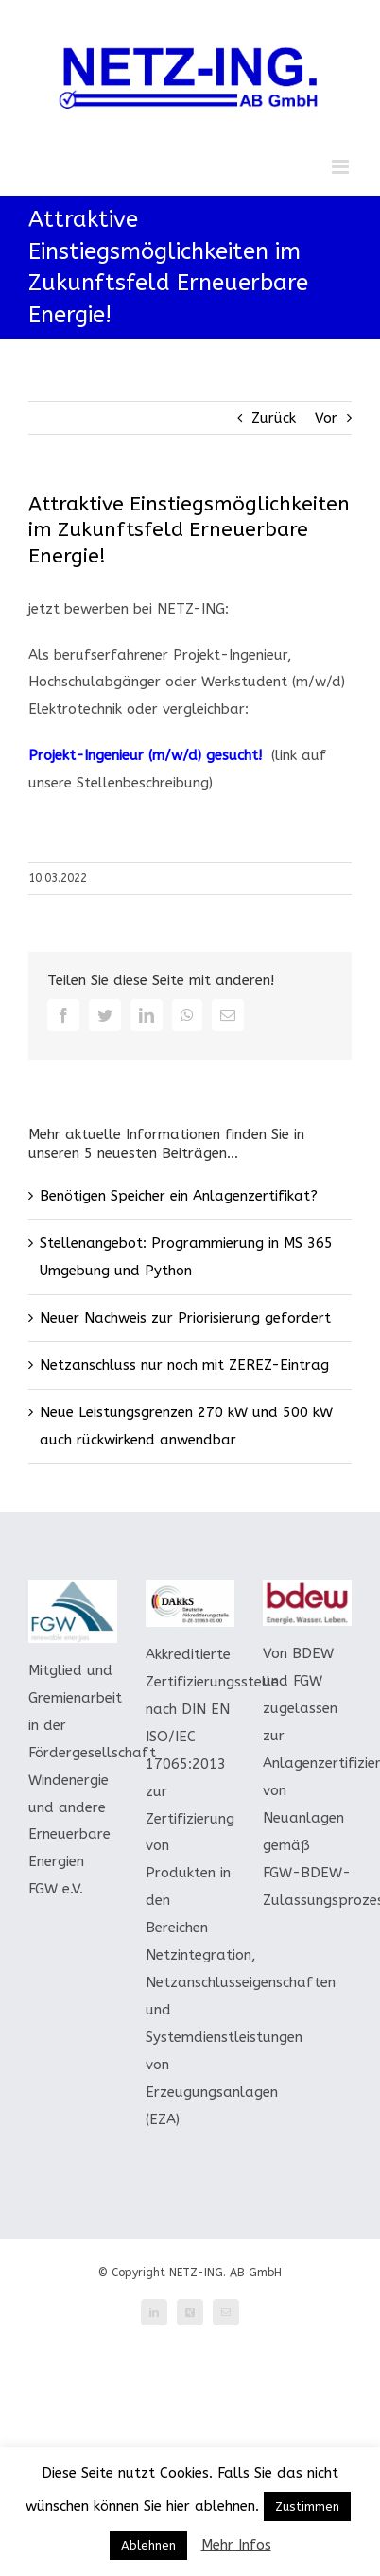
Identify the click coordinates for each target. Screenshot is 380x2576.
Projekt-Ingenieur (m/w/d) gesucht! (145, 755)
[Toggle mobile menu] (342, 167)
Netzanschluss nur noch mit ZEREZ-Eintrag (184, 1365)
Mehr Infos (236, 2544)
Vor (326, 417)
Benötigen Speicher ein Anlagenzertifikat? (179, 1195)
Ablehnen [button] (148, 2545)
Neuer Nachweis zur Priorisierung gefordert (185, 1317)
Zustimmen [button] (307, 2506)
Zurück (273, 417)
